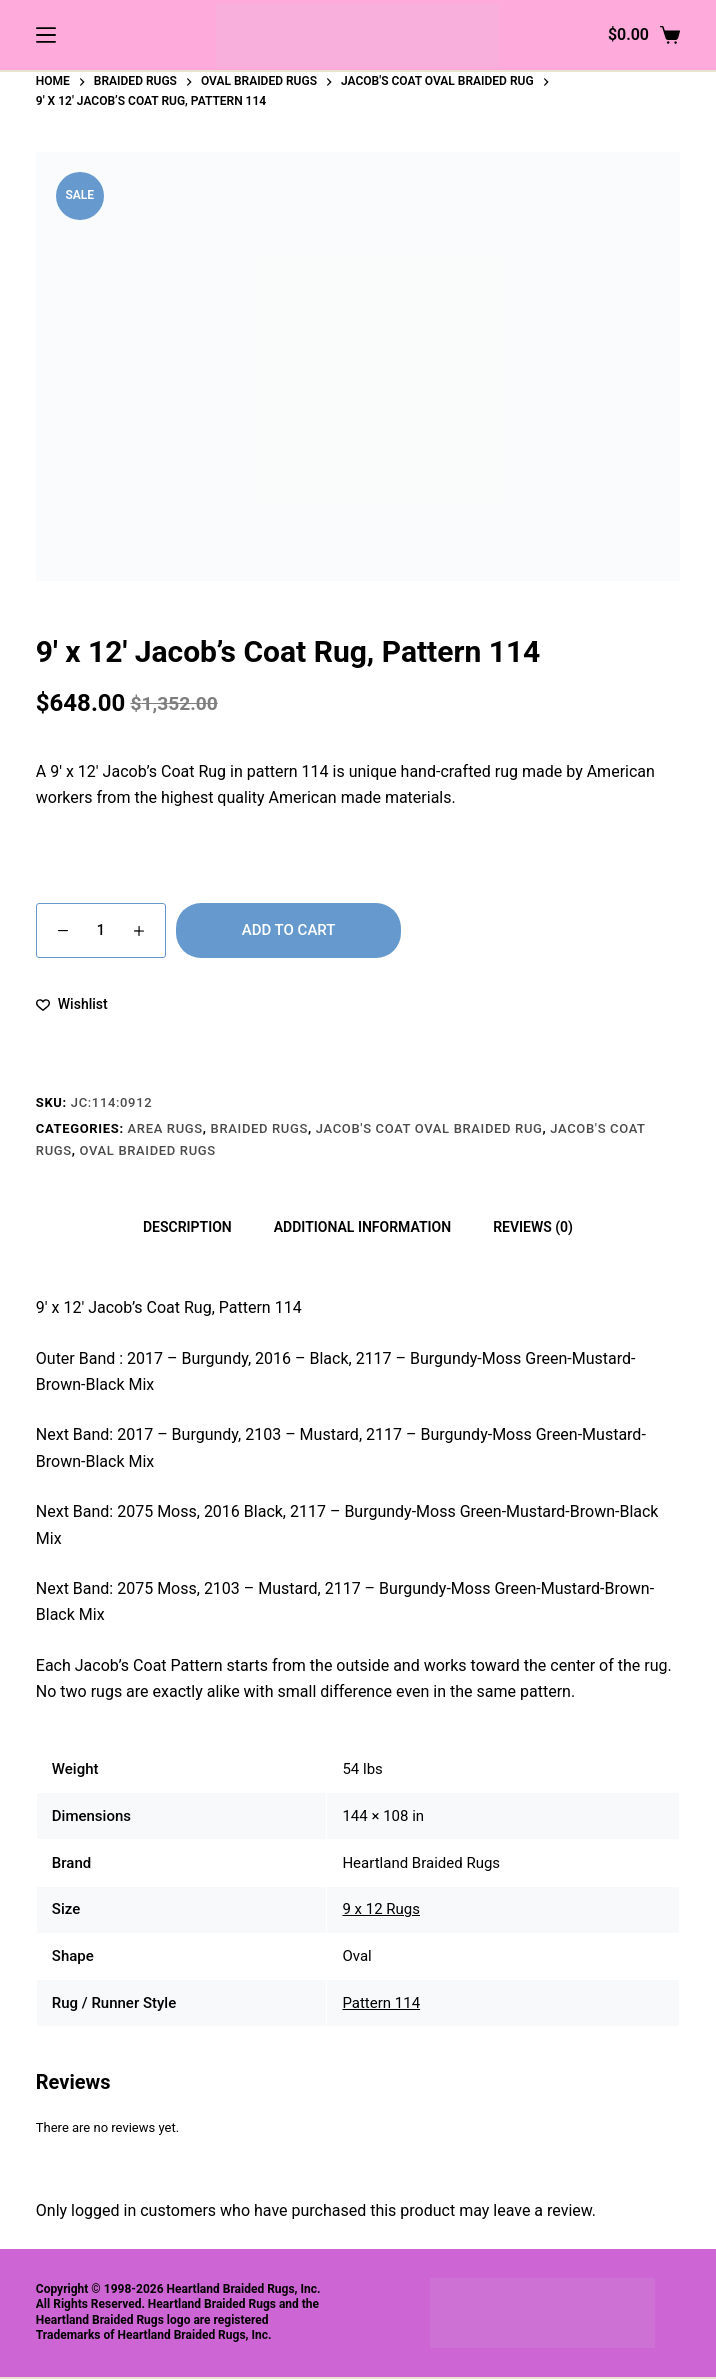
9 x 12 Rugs (381, 1909)
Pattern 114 (381, 2003)
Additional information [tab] (362, 1227)
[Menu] (46, 35)
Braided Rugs (259, 1128)
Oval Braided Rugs (148, 1150)
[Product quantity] (101, 930)
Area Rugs (165, 1128)
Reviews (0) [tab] (533, 1227)
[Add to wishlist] (72, 1004)
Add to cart (289, 930)
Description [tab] (187, 1227)
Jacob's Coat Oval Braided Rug (429, 1128)
